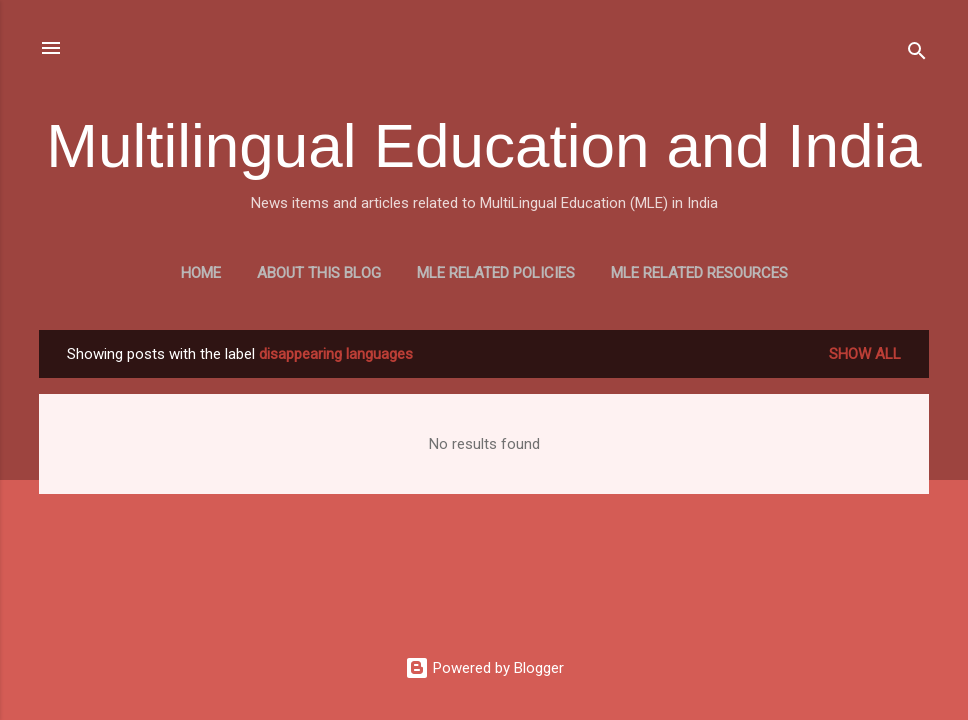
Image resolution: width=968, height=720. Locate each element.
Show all (865, 354)
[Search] (917, 54)
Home (201, 273)
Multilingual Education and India (483, 145)
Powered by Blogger (484, 668)
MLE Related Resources (699, 273)
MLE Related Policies (496, 273)
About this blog (319, 273)
